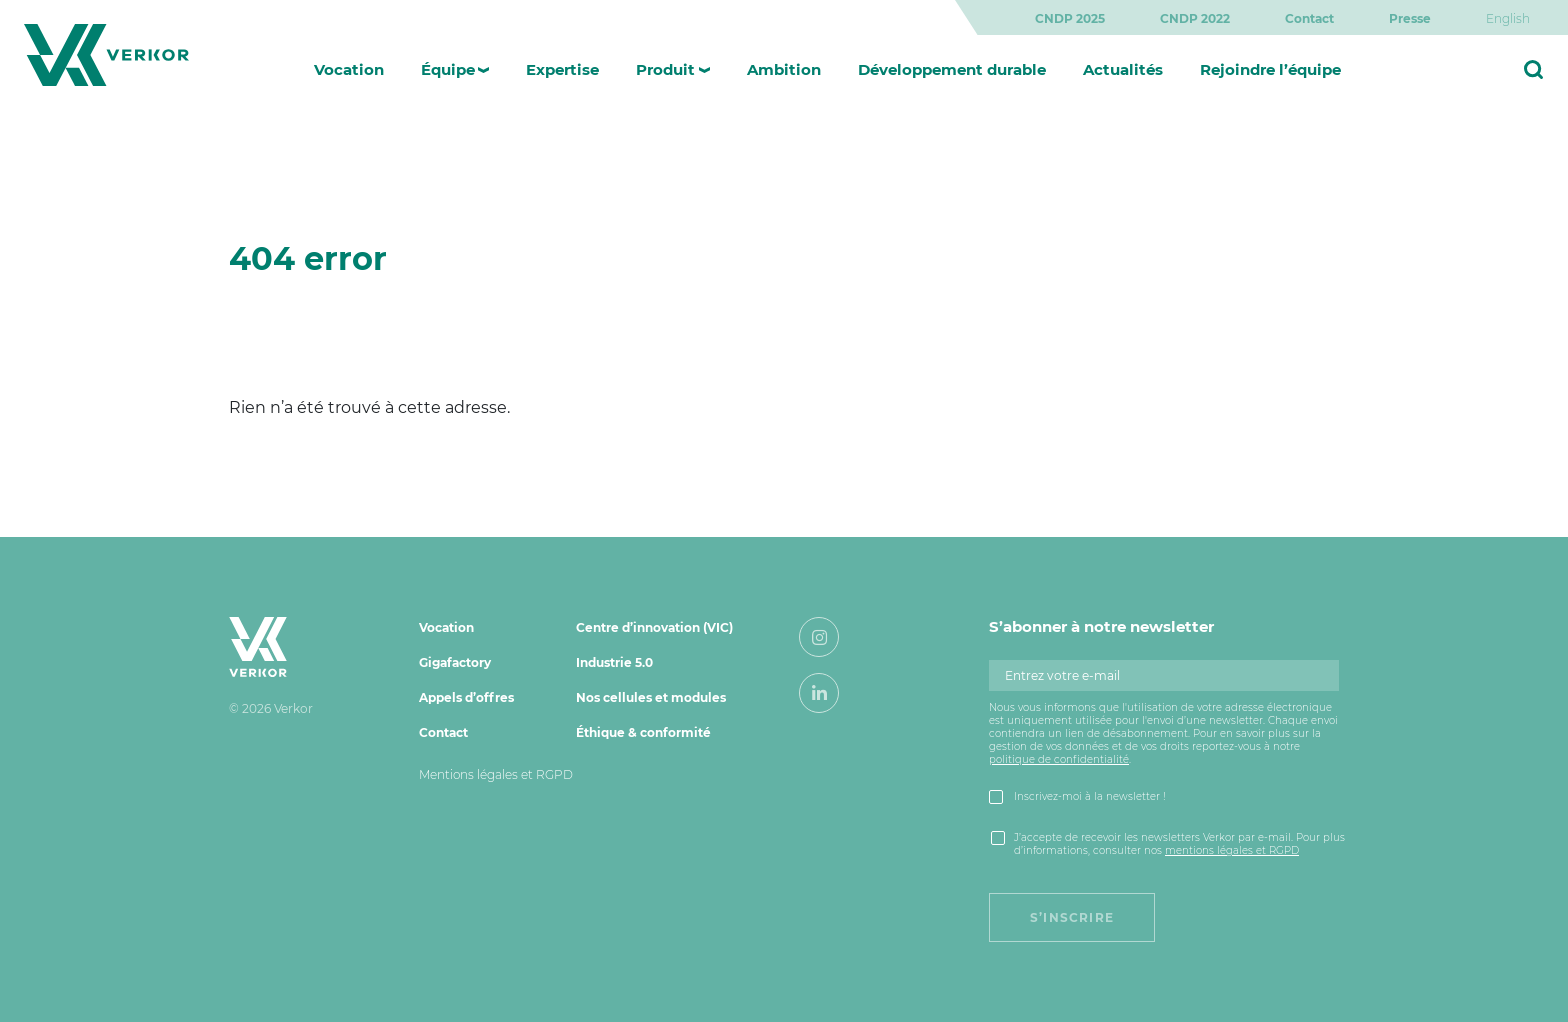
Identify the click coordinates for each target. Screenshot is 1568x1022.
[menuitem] (1508, 18)
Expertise (562, 69)
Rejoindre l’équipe (1270, 69)
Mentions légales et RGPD (496, 774)
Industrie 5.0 (614, 662)
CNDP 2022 (1195, 18)
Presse (1410, 18)
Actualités (1123, 69)
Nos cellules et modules (651, 697)
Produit (665, 69)
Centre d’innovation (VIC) (654, 627)
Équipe (448, 69)
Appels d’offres (466, 697)
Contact (1309, 18)
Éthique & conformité (643, 732)
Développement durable (952, 69)
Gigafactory (455, 662)
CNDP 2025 (1070, 18)
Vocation (349, 69)
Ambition (784, 69)
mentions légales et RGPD (1232, 850)
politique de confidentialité (1059, 759)
